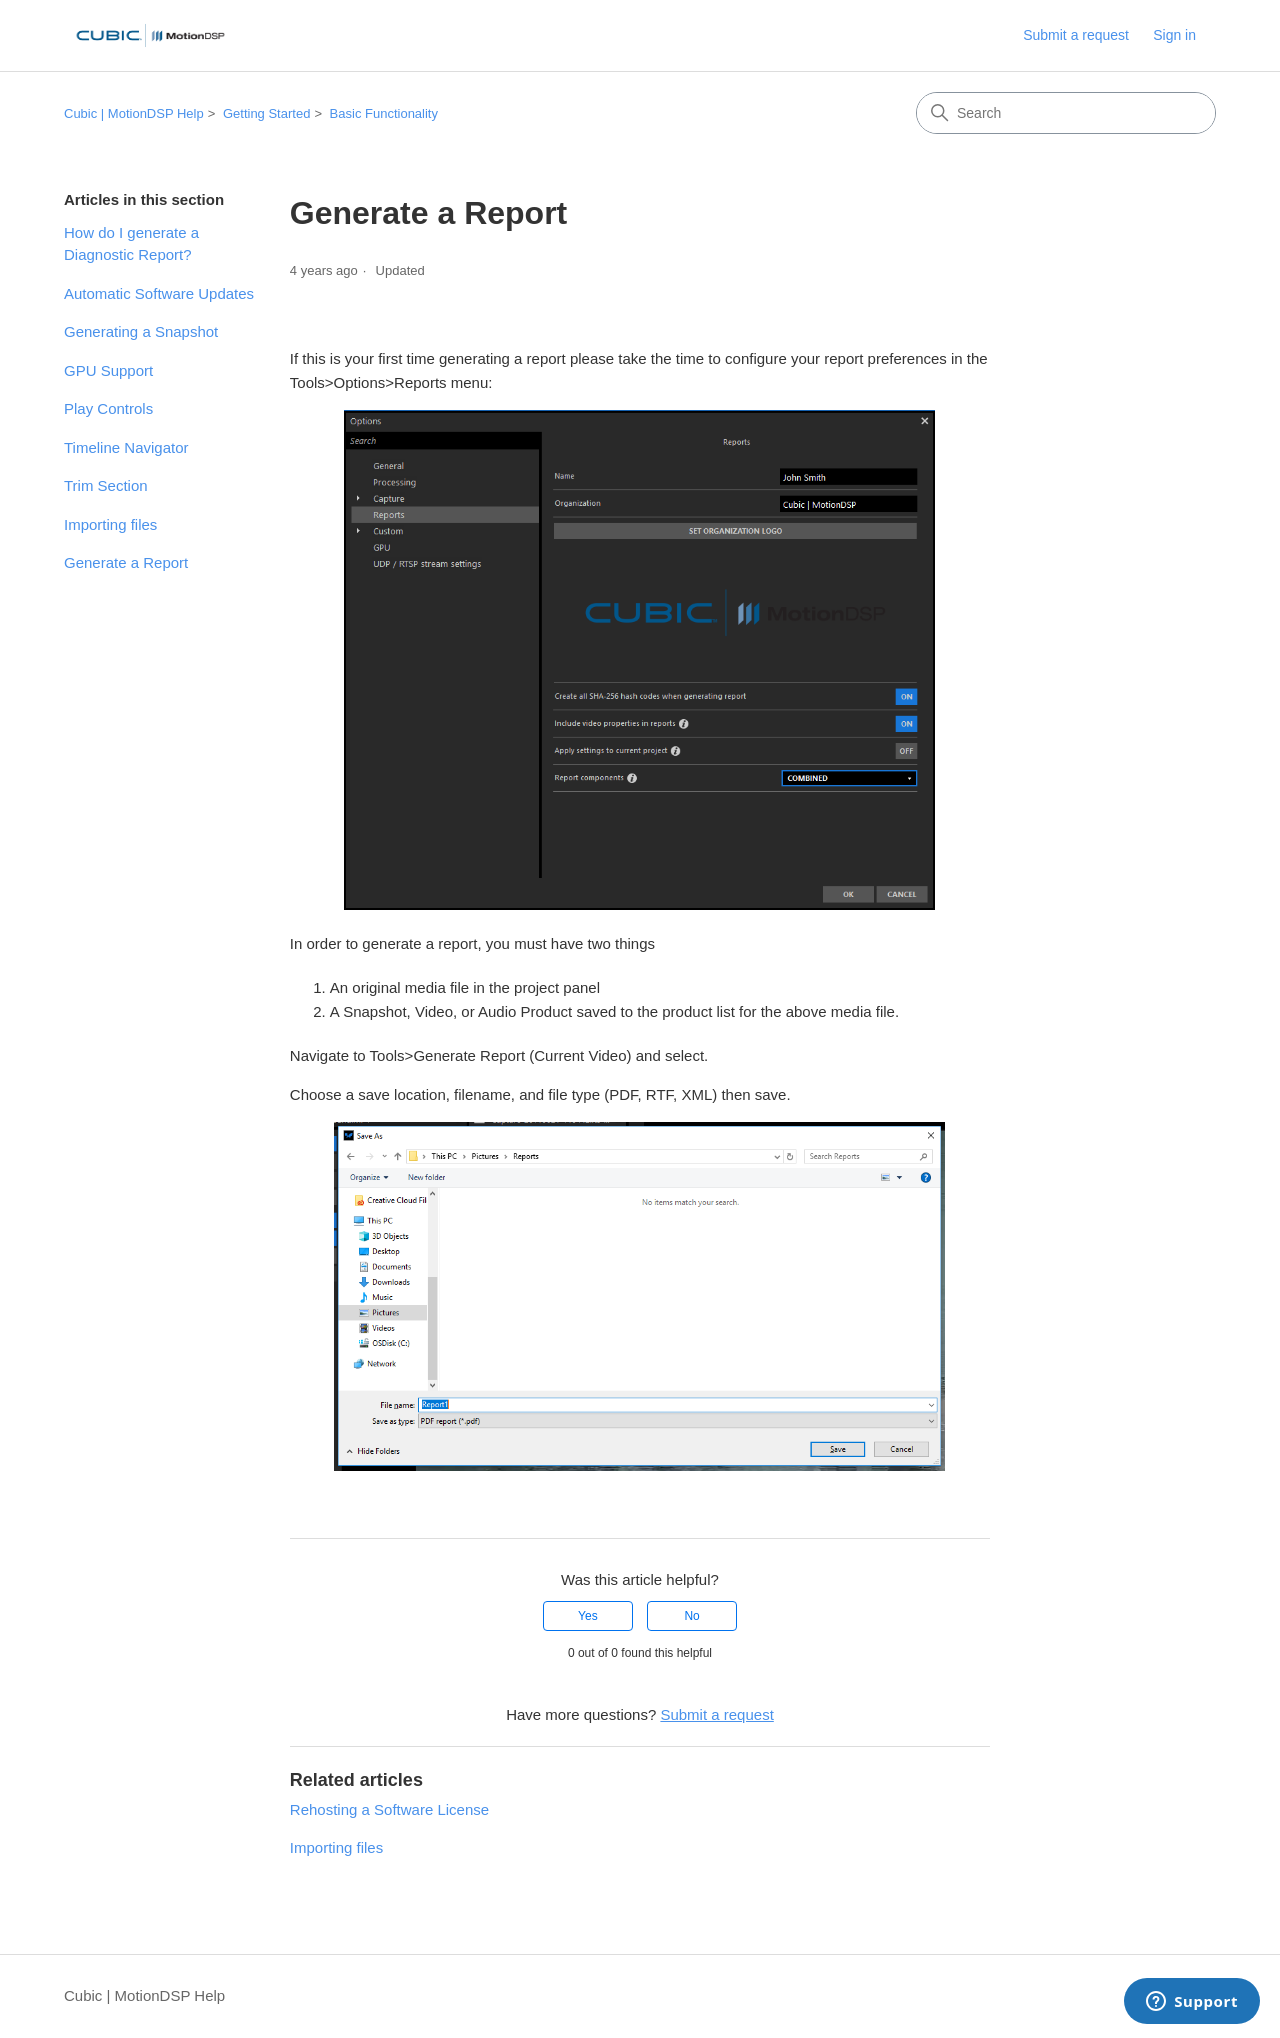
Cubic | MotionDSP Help (134, 113)
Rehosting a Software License (389, 1809)
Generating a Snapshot (141, 331)
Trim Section (106, 485)
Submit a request (1076, 35)
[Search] (1066, 113)
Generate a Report (126, 562)
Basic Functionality (384, 113)
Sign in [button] (1174, 35)
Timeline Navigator (126, 447)
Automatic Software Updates (159, 293)
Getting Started (266, 113)
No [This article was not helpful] (691, 1616)
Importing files (110, 524)
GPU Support (108, 370)
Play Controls (108, 408)
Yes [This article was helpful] (588, 1616)
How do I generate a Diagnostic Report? (131, 244)
